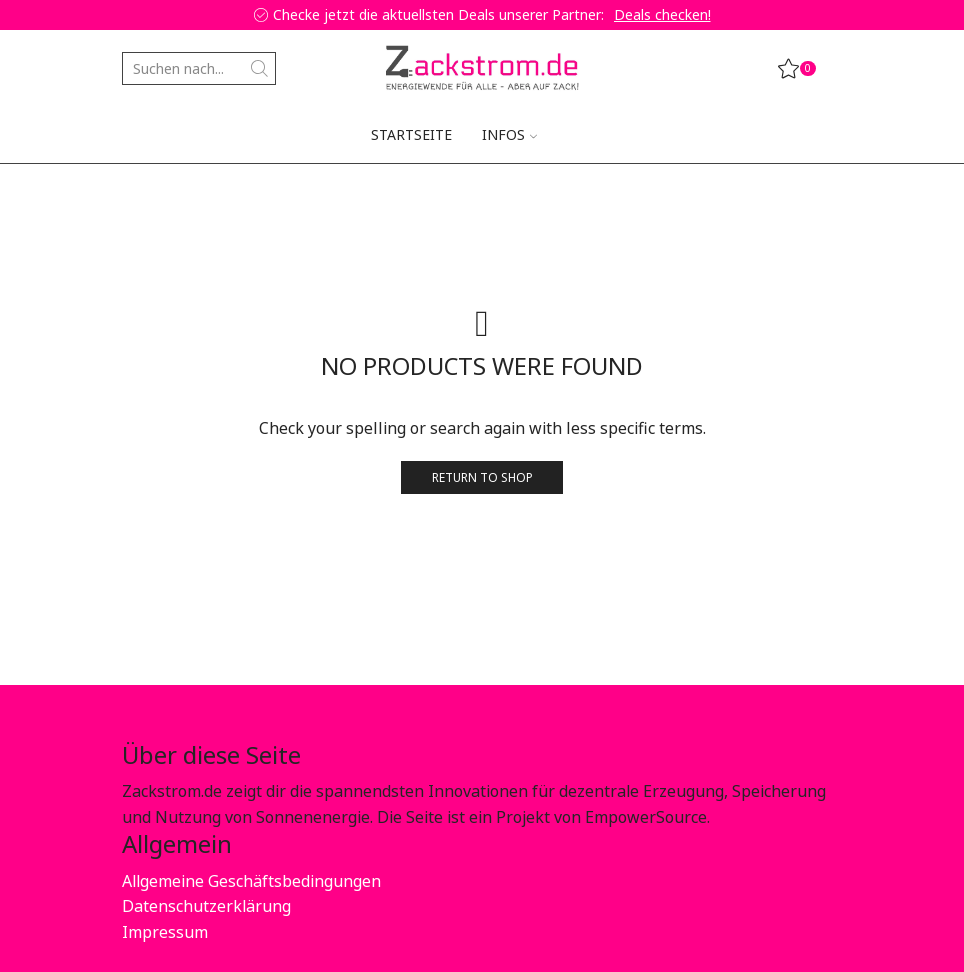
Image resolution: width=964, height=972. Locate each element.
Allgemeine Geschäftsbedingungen (251, 881)
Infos (509, 134)
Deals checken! (662, 14)
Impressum (165, 932)
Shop (217, 195)
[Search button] (259, 68)
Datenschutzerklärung (206, 906)
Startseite (411, 134)
